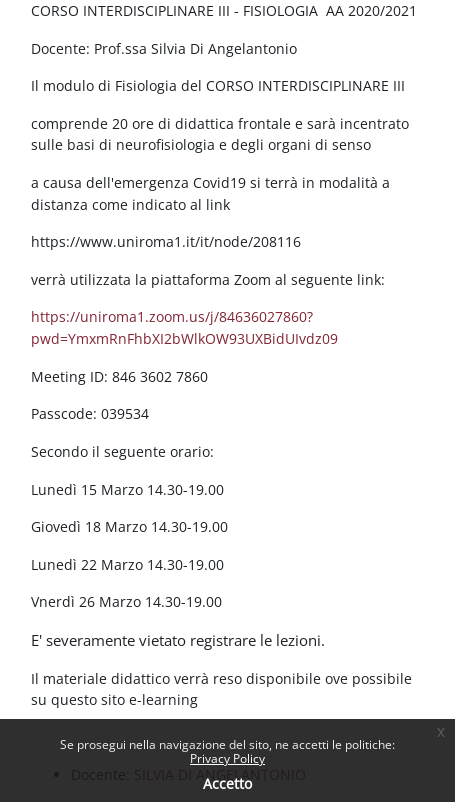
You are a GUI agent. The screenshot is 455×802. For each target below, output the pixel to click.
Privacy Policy (227, 758)
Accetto (227, 783)
